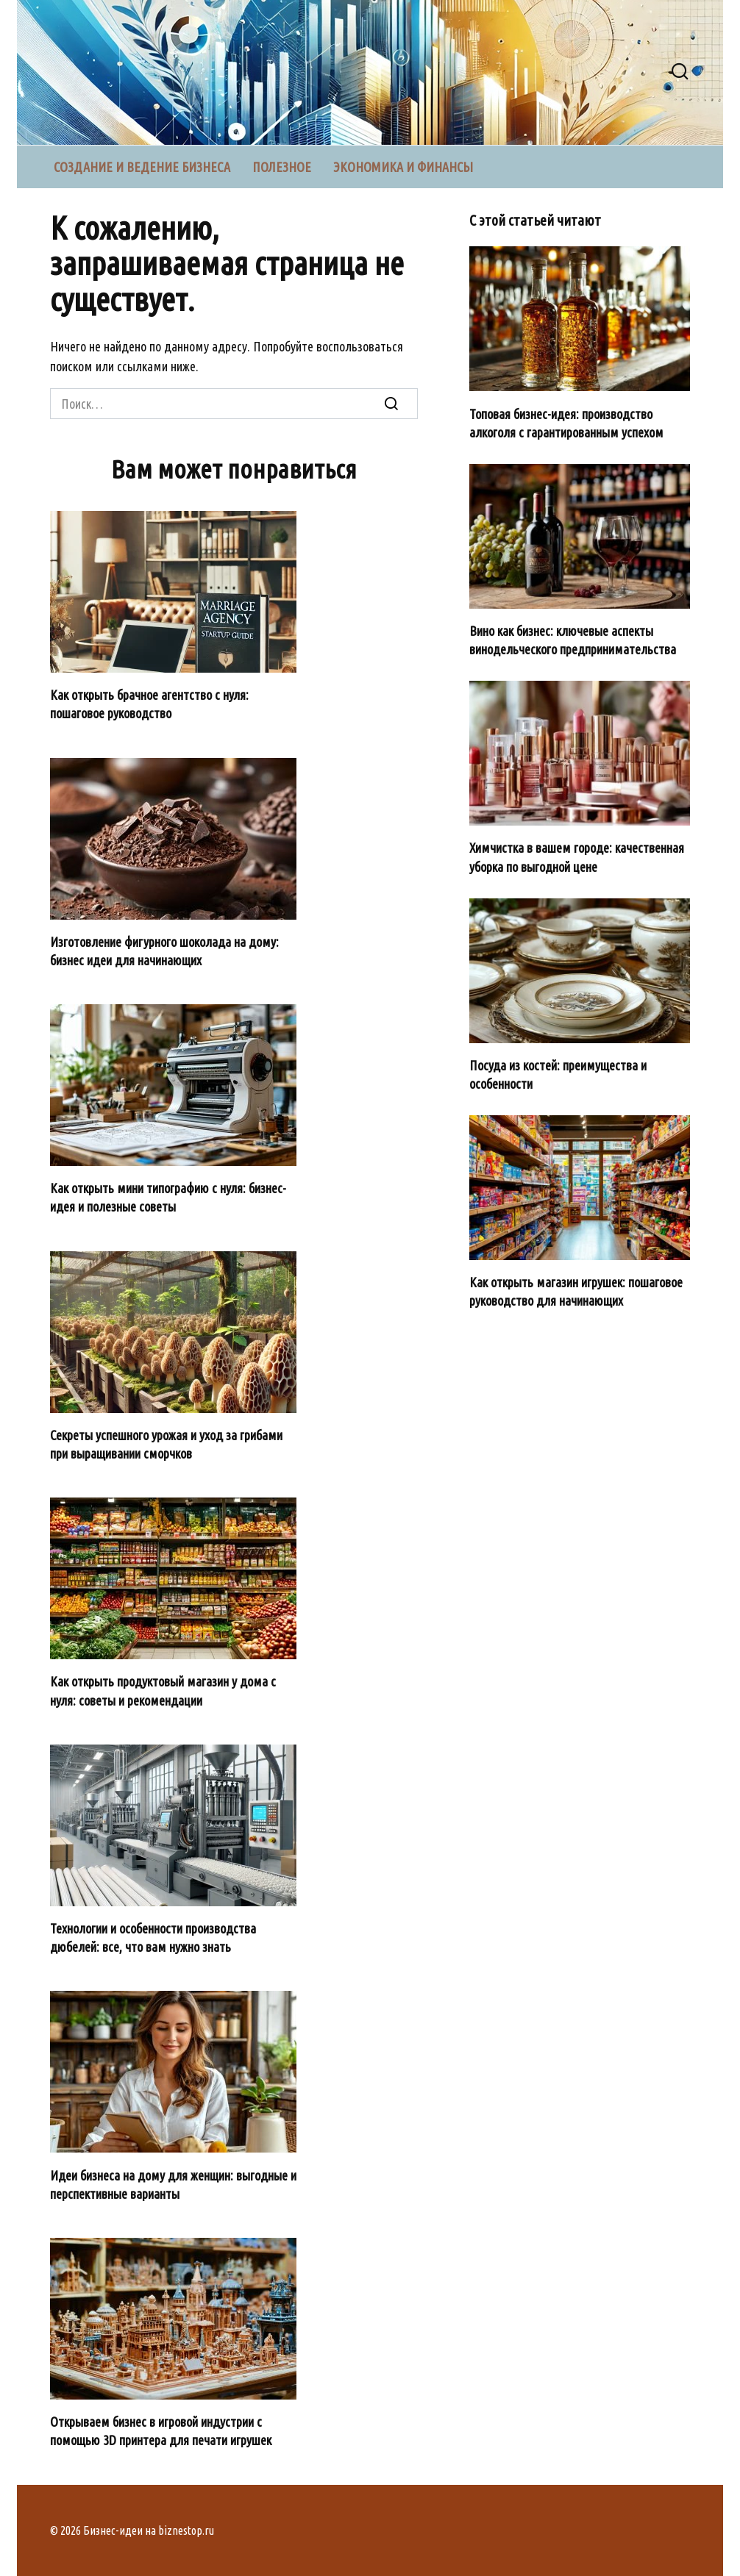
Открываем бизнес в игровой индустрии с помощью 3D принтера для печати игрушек (160, 2430)
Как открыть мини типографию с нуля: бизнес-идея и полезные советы (168, 1197)
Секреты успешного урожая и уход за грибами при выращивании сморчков (166, 1444)
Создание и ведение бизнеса (142, 167)
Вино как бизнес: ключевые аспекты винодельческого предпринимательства (572, 639)
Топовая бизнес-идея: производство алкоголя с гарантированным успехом (566, 422)
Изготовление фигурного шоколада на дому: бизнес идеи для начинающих (164, 950)
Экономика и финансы (403, 167)
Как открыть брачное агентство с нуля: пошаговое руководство (149, 703)
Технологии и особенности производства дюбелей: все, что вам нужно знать (153, 1937)
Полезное (281, 167)
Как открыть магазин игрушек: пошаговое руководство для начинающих (576, 1291)
